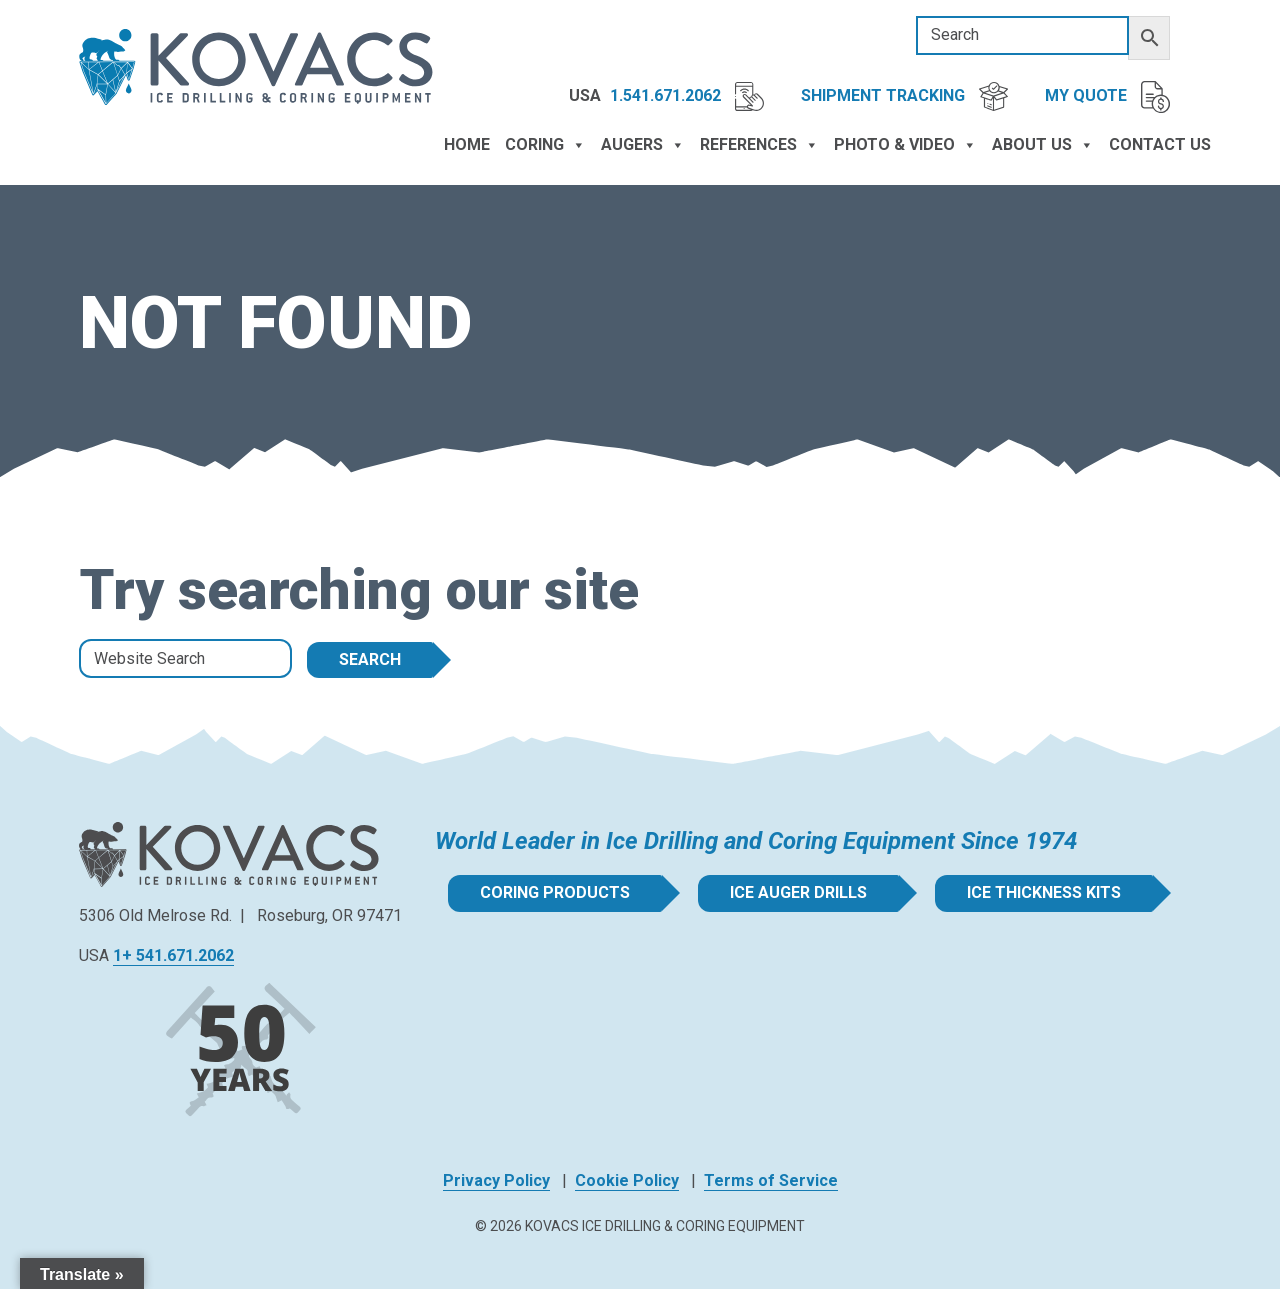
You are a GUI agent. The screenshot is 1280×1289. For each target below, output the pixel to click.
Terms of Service (771, 1180)
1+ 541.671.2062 (173, 955)
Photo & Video (905, 145)
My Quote (1107, 97)
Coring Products (555, 892)
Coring (545, 145)
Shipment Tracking (904, 96)
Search (370, 659)
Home (467, 144)
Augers (643, 145)
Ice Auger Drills (798, 892)
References (759, 145)
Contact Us (1160, 144)
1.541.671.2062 (687, 96)
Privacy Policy (496, 1180)
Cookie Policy (627, 1180)
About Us (1043, 145)
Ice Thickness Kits (1044, 892)
